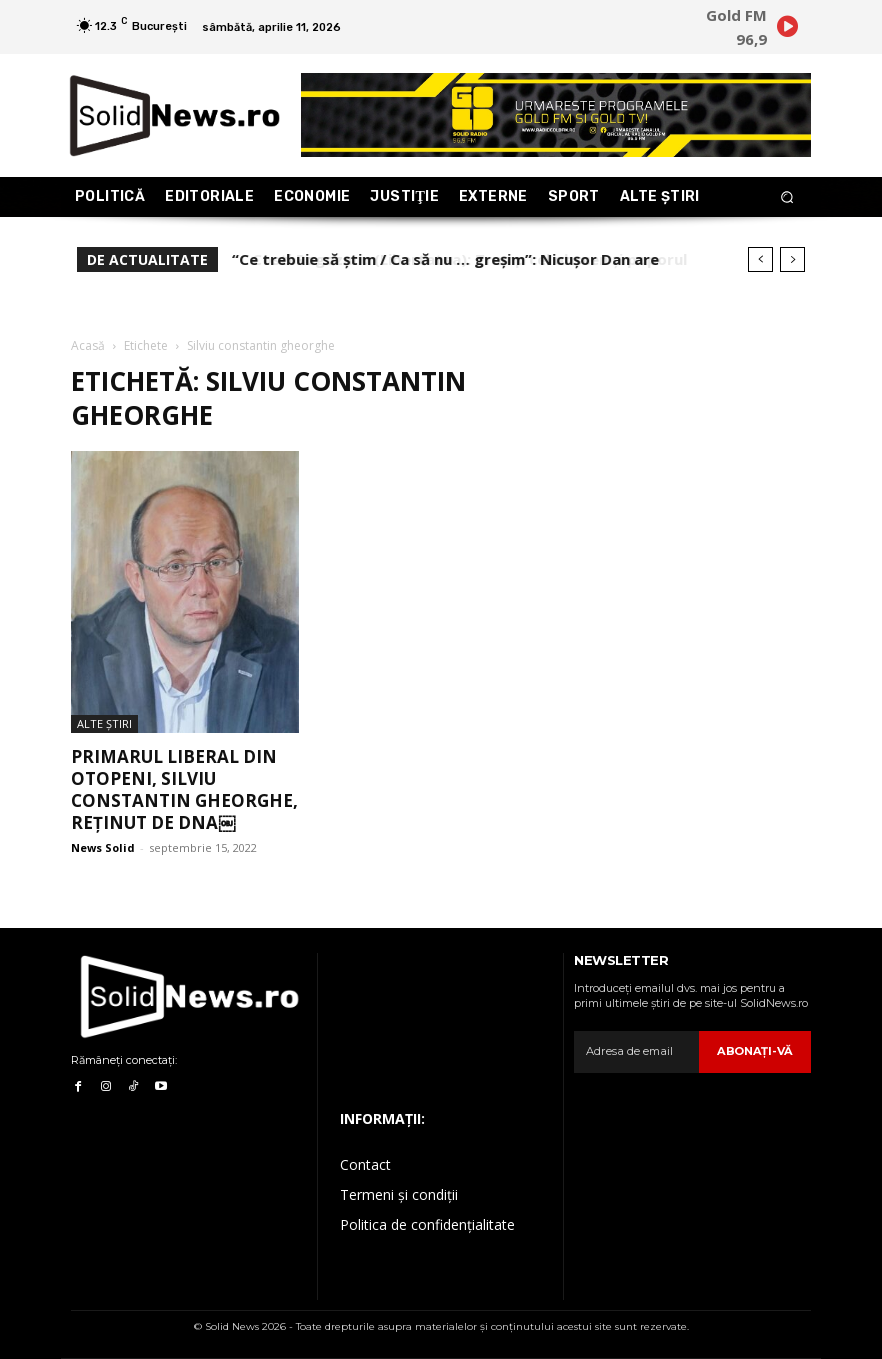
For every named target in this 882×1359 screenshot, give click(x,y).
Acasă (88, 345)
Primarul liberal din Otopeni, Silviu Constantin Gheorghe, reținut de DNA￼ (184, 789)
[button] (787, 197)
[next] (792, 259)
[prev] (760, 259)
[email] (638, 1052)
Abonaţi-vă (756, 1051)
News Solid (103, 847)
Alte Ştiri (104, 723)
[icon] (787, 30)
